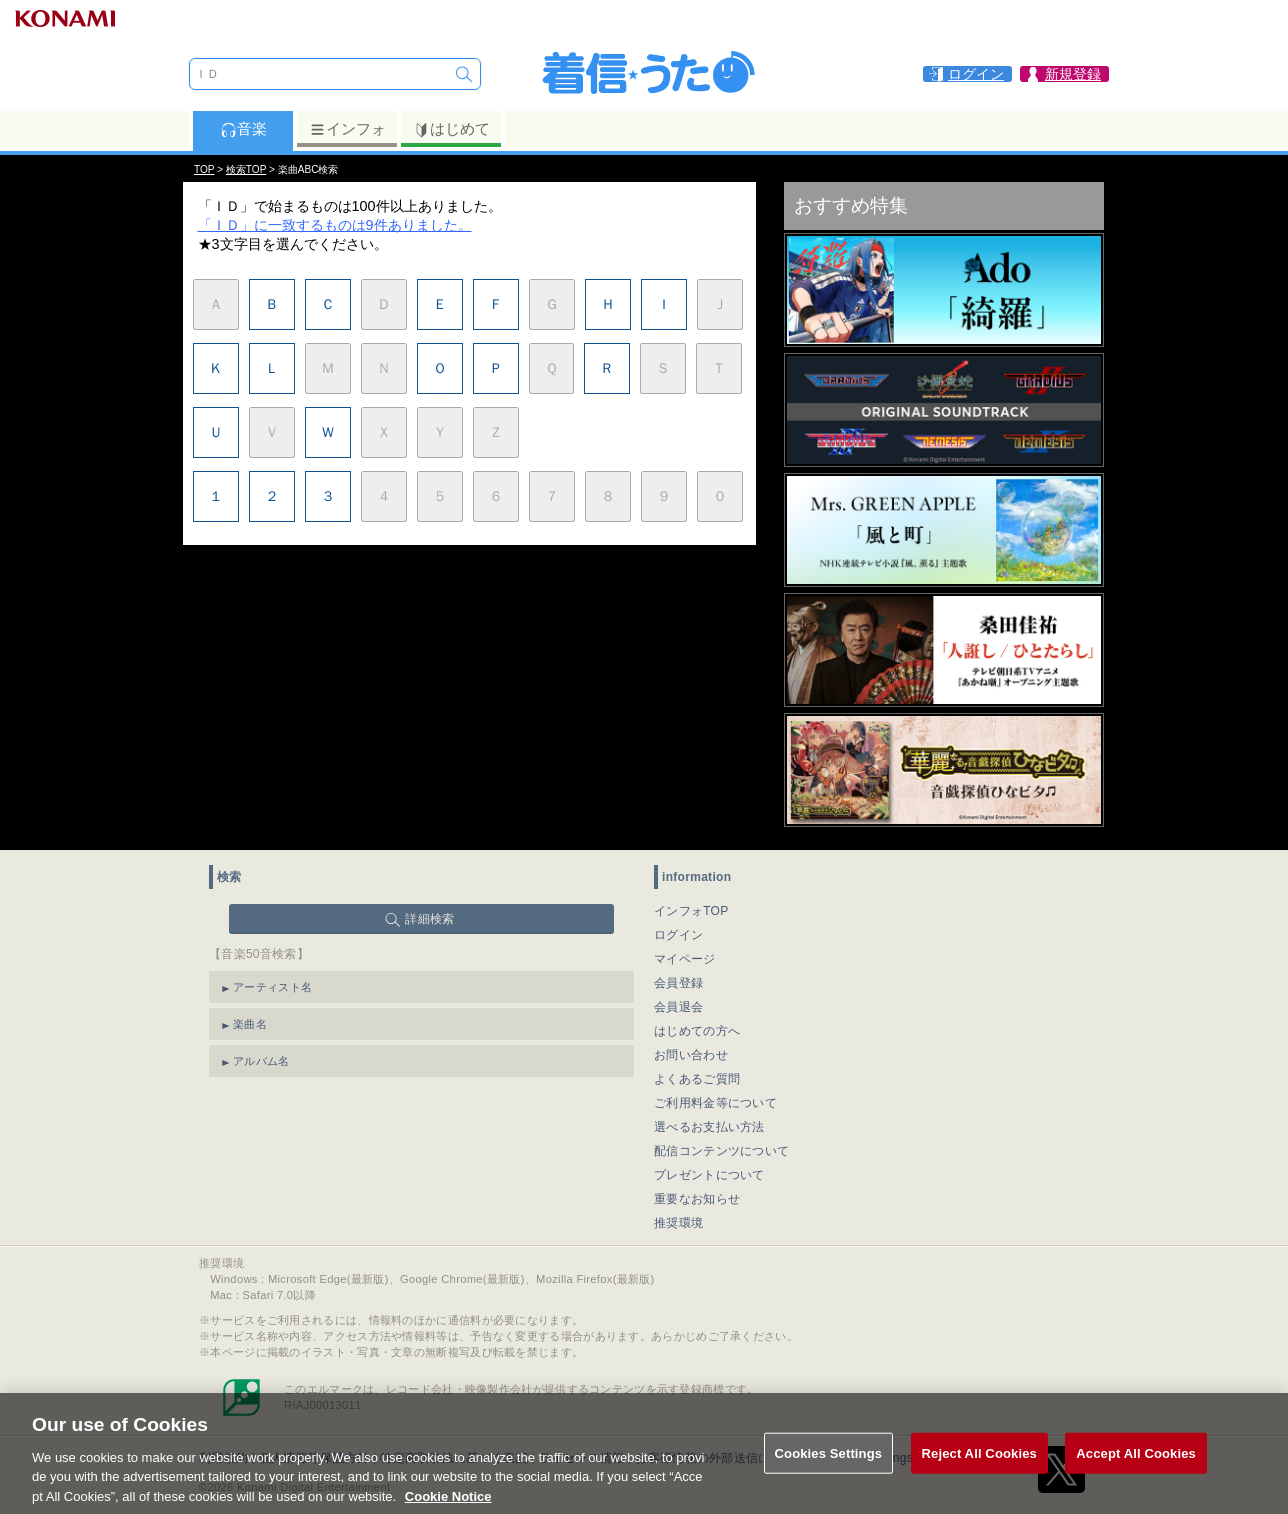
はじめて (451, 129)
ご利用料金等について (715, 1103)
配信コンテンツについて (721, 1151)
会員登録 (678, 983)
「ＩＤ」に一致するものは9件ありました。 (335, 225)
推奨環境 (678, 1223)
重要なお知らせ (697, 1199)
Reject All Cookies (979, 1476)
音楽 (243, 129)
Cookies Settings (829, 1476)
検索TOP (246, 169)
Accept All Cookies (1136, 1476)
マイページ (685, 959)
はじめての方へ (697, 1031)
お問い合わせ (691, 1055)
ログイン (678, 935)
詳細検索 (429, 919)
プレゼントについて (709, 1175)
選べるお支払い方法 (709, 1127)
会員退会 (678, 1007)
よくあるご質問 (697, 1079)
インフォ (347, 129)
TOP (204, 169)
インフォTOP (691, 911)
